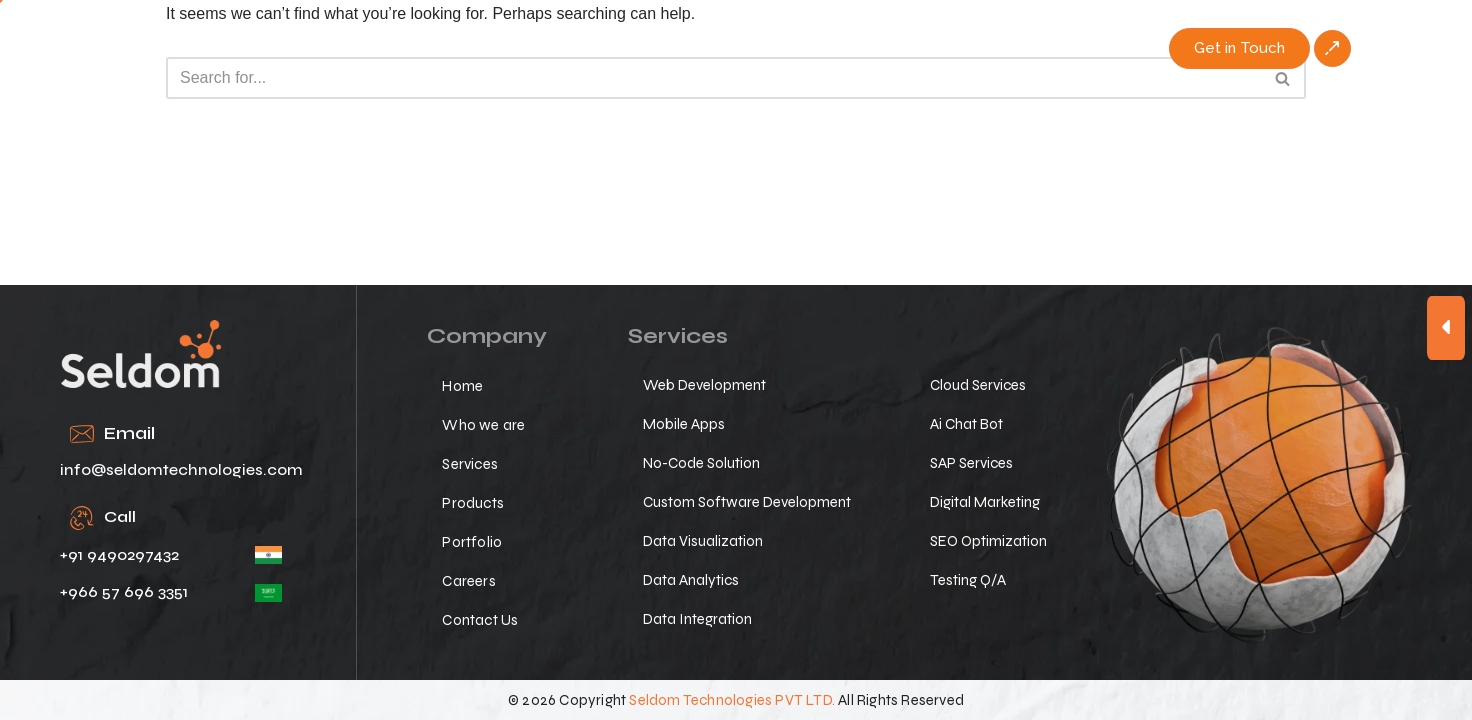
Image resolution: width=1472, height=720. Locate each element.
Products (747, 47)
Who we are (529, 47)
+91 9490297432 (119, 554)
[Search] (713, 78)
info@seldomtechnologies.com (181, 469)
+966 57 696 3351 (124, 591)
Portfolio (851, 47)
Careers (950, 47)
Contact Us (1059, 47)
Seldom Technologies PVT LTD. (732, 700)
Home (422, 47)
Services (645, 47)
